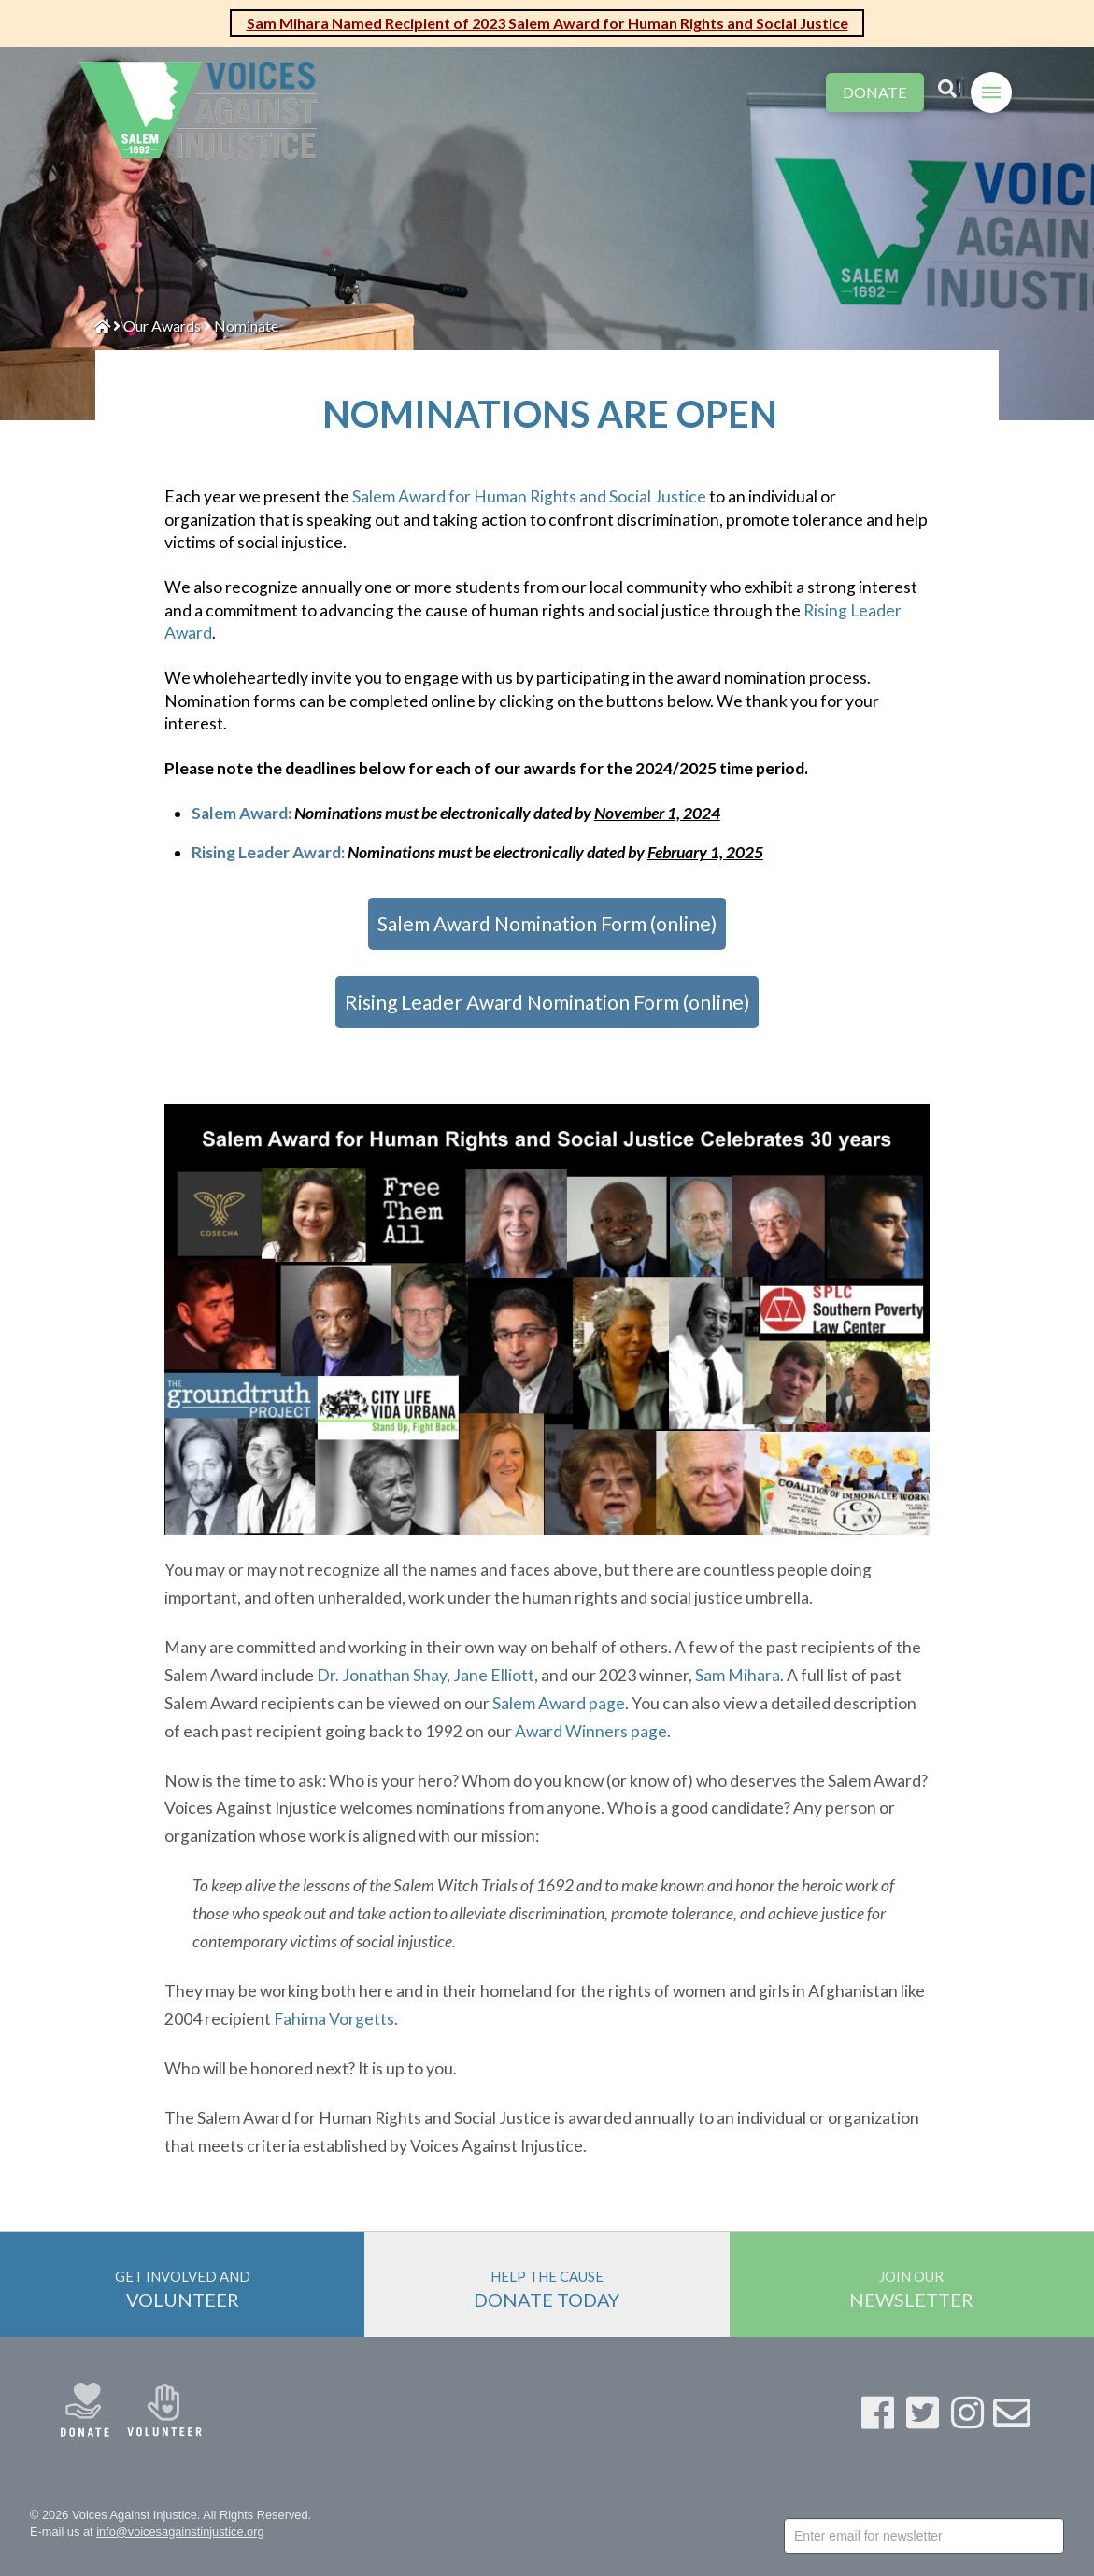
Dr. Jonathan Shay (382, 1675)
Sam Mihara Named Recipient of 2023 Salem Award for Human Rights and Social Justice (547, 23)
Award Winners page (591, 1731)
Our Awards (162, 325)
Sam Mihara (737, 1675)
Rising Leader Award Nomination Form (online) (547, 1001)
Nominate (246, 325)
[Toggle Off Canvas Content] (991, 92)
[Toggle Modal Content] (947, 89)
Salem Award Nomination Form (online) (547, 923)
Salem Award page (558, 1703)
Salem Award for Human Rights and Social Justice (529, 496)
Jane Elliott (493, 1675)
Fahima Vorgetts (334, 2019)
